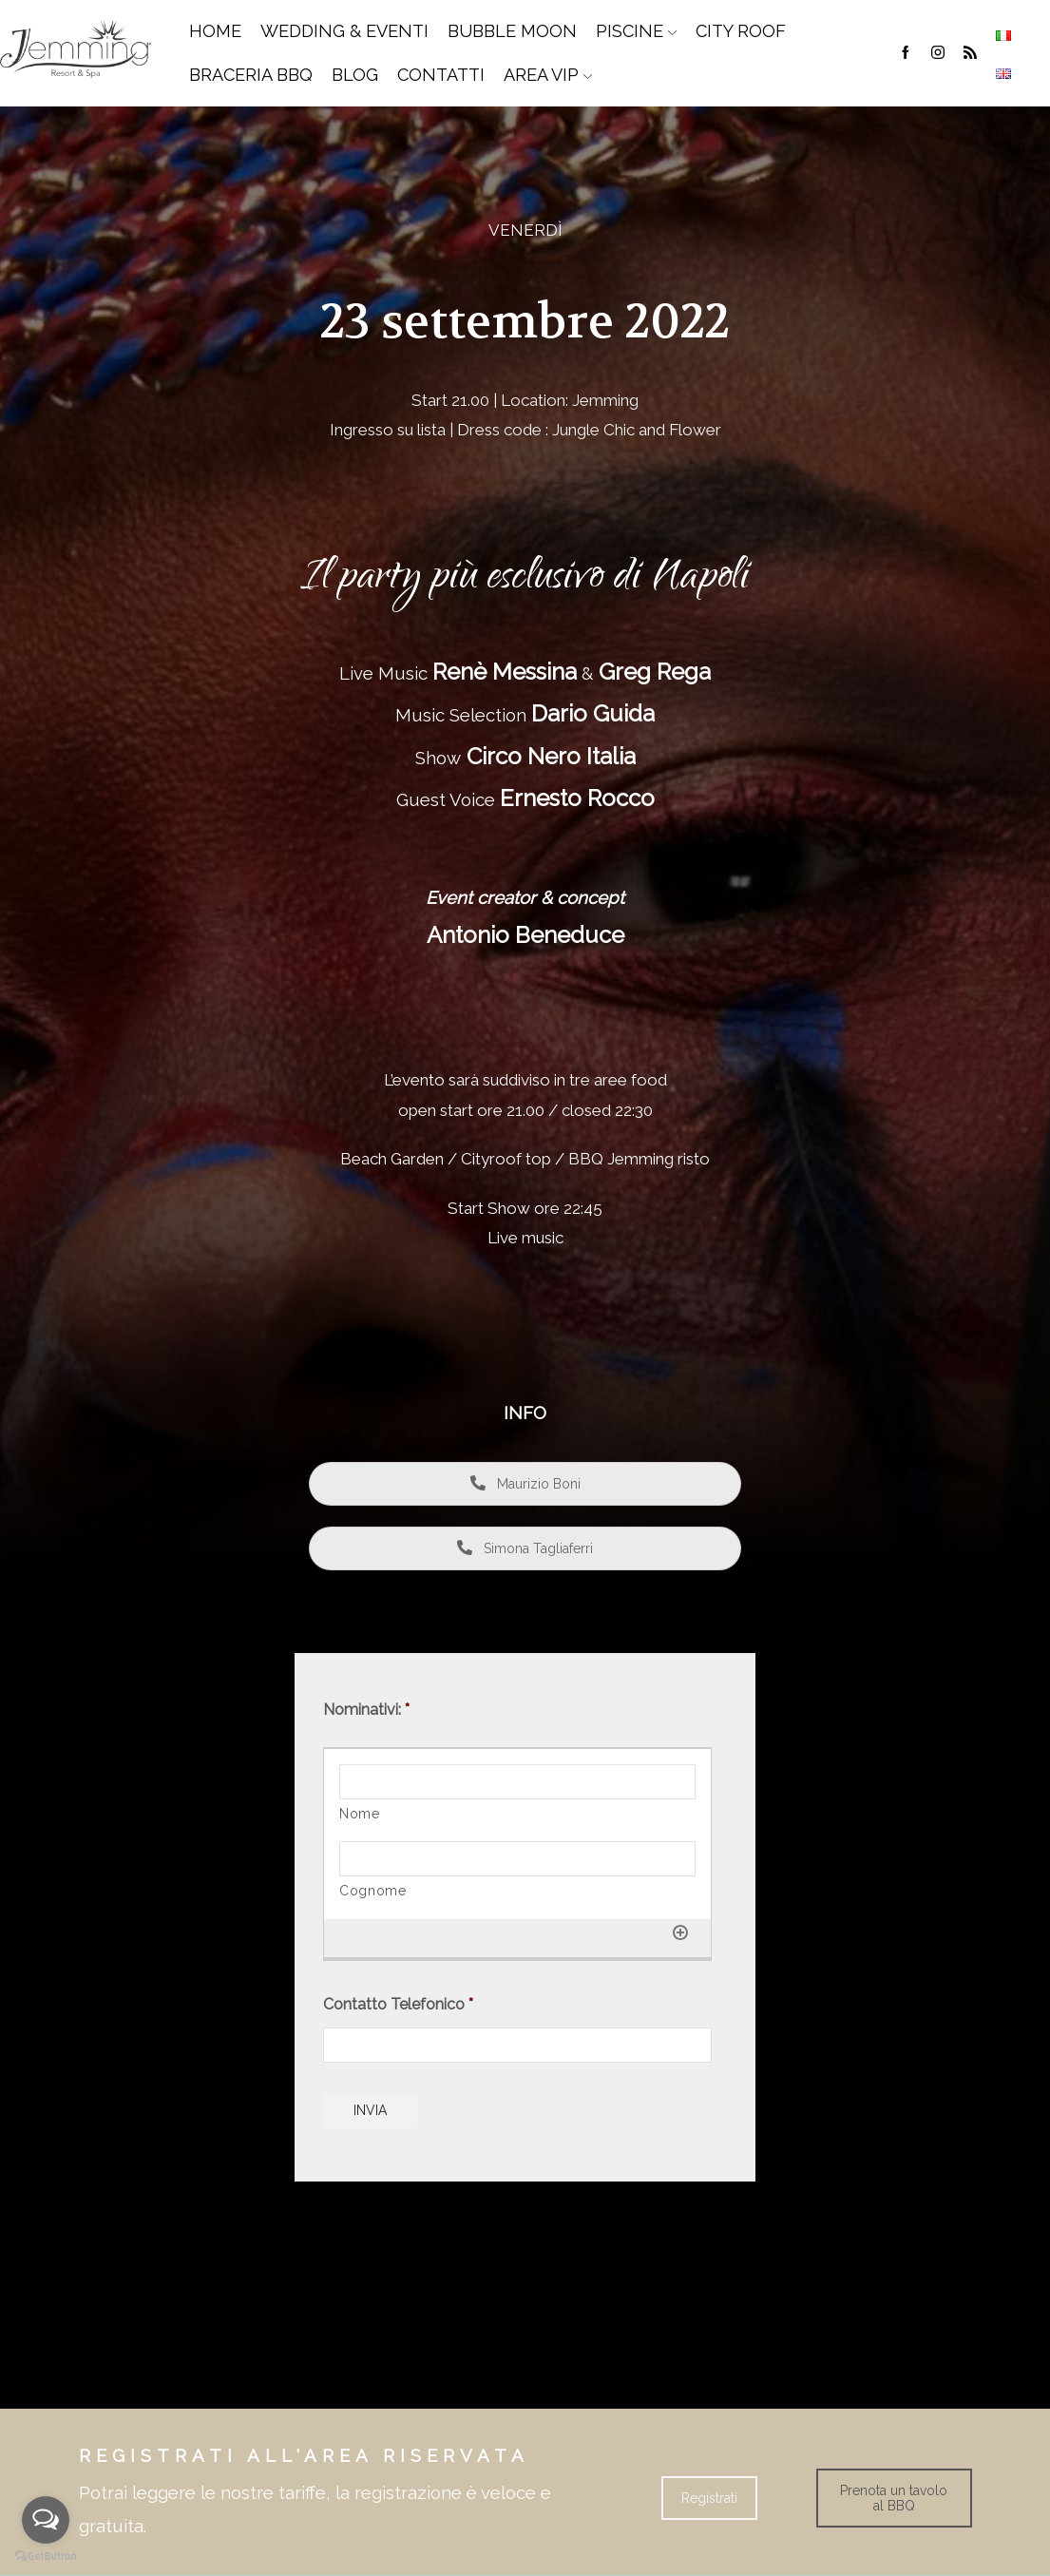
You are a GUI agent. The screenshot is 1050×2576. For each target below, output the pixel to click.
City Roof (741, 31)
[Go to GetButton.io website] (45, 2556)
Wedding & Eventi (344, 31)
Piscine (636, 31)
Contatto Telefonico (398, 2004)
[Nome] (517, 1781)
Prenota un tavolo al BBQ (893, 2498)
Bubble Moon (512, 31)
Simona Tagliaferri (525, 1548)
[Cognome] (517, 1858)
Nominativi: (366, 1710)
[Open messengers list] (45, 2520)
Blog (355, 75)
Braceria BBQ (251, 75)
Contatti (441, 75)
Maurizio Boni (525, 1483)
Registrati (709, 2498)
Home (215, 31)
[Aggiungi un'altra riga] (680, 1932)
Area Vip (548, 75)
